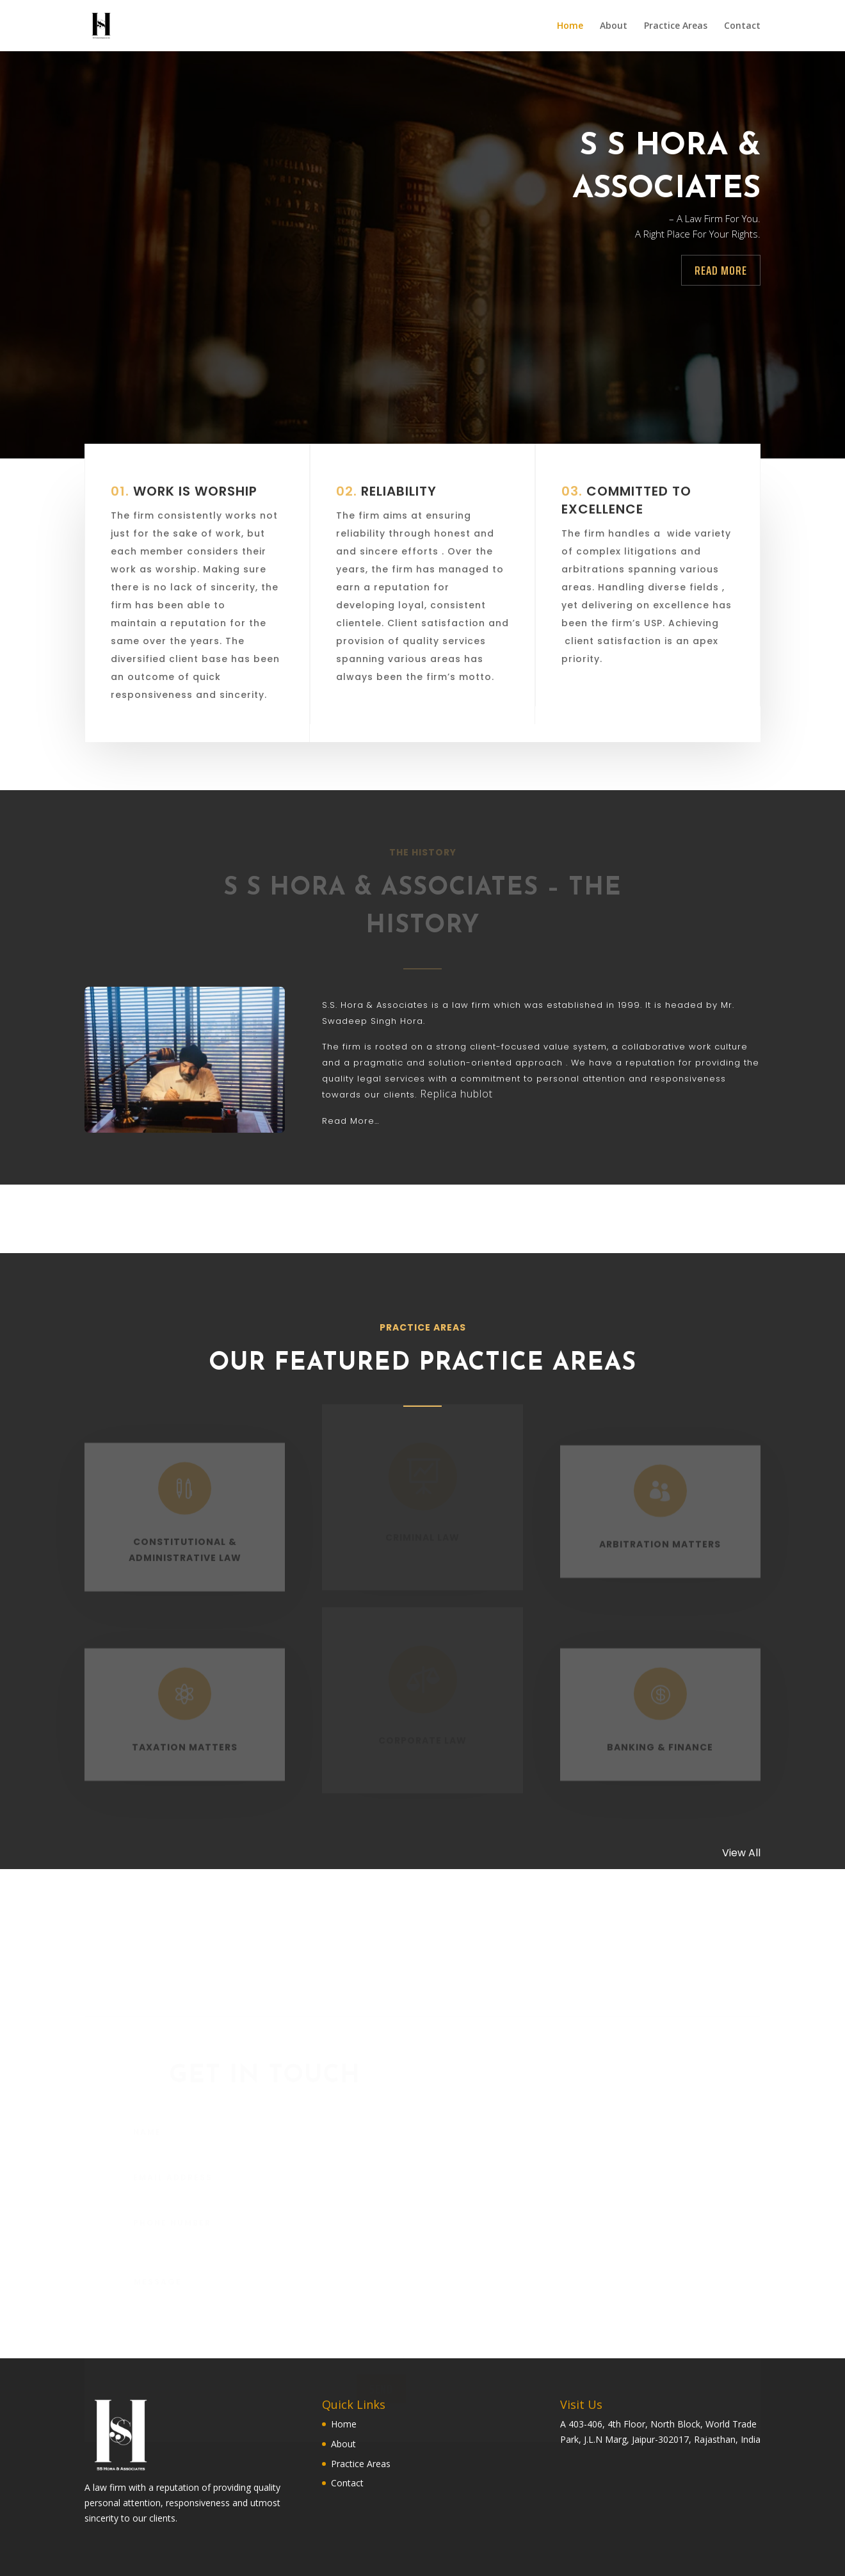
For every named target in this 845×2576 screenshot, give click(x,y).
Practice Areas (675, 26)
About (613, 26)
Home (570, 26)
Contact (742, 26)
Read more (721, 270)
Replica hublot (456, 1094)
